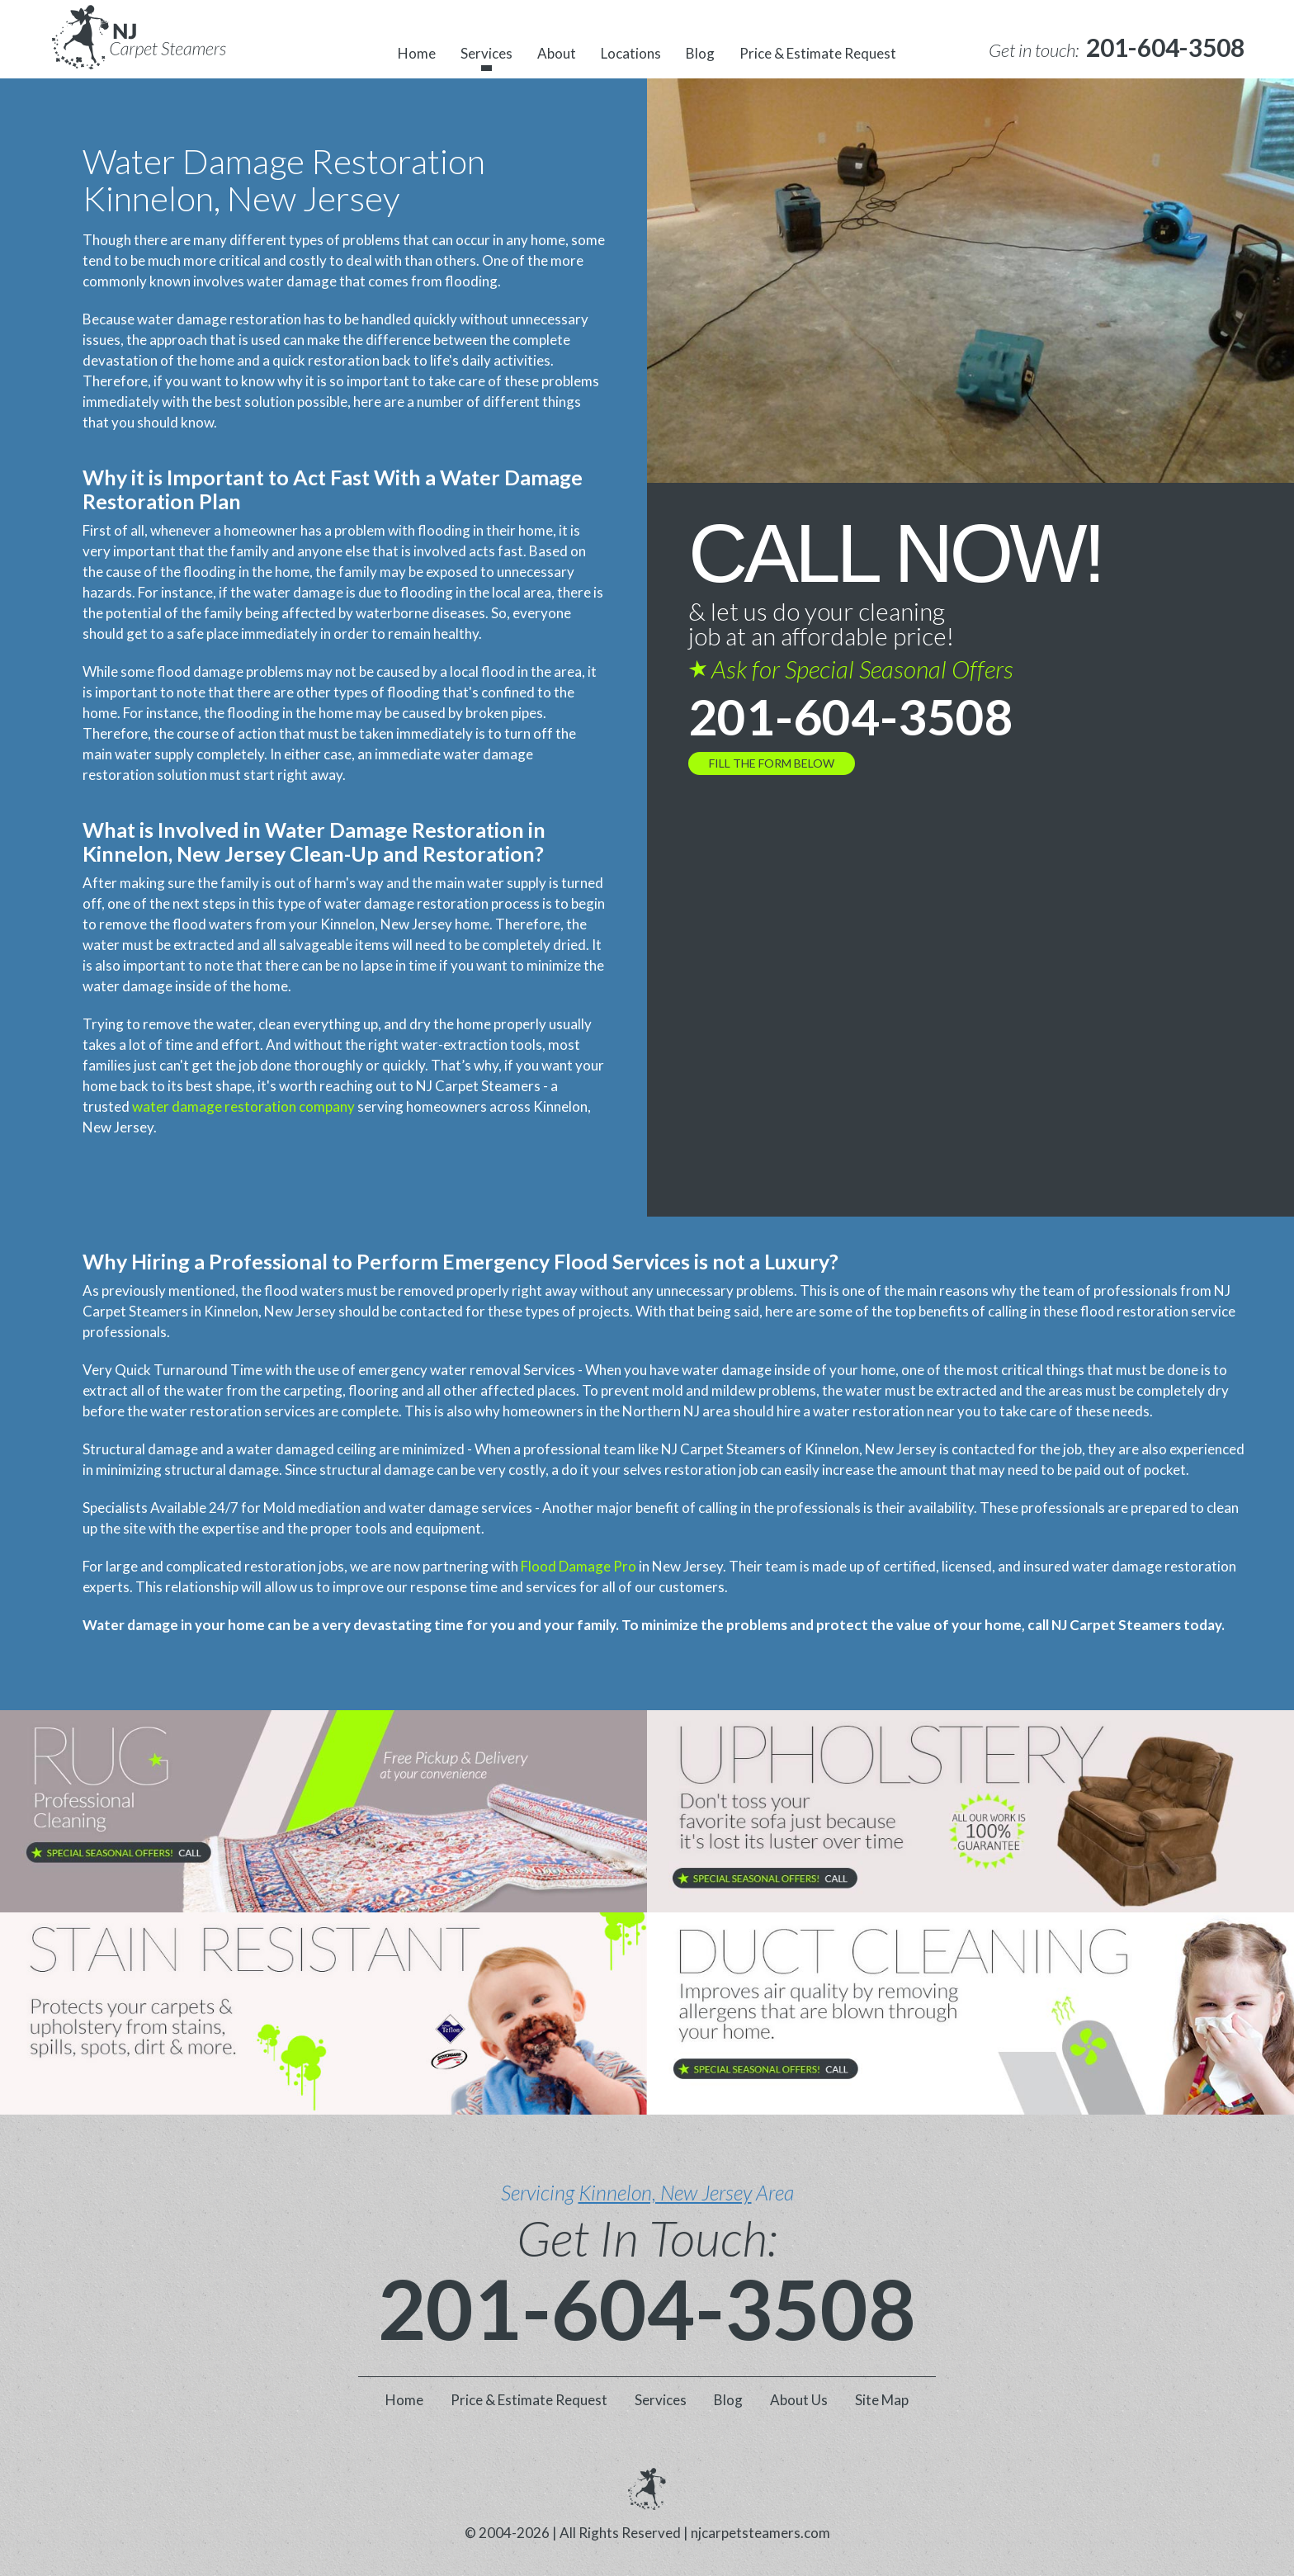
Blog (700, 53)
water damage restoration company (243, 1106)
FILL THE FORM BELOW (771, 763)
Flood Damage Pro (578, 1566)
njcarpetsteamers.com (760, 2532)
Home (417, 53)
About (556, 53)
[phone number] (1165, 47)
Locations (631, 53)
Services (486, 53)
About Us (799, 2399)
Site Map (882, 2399)
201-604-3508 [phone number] (850, 716)
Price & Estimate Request (817, 53)
